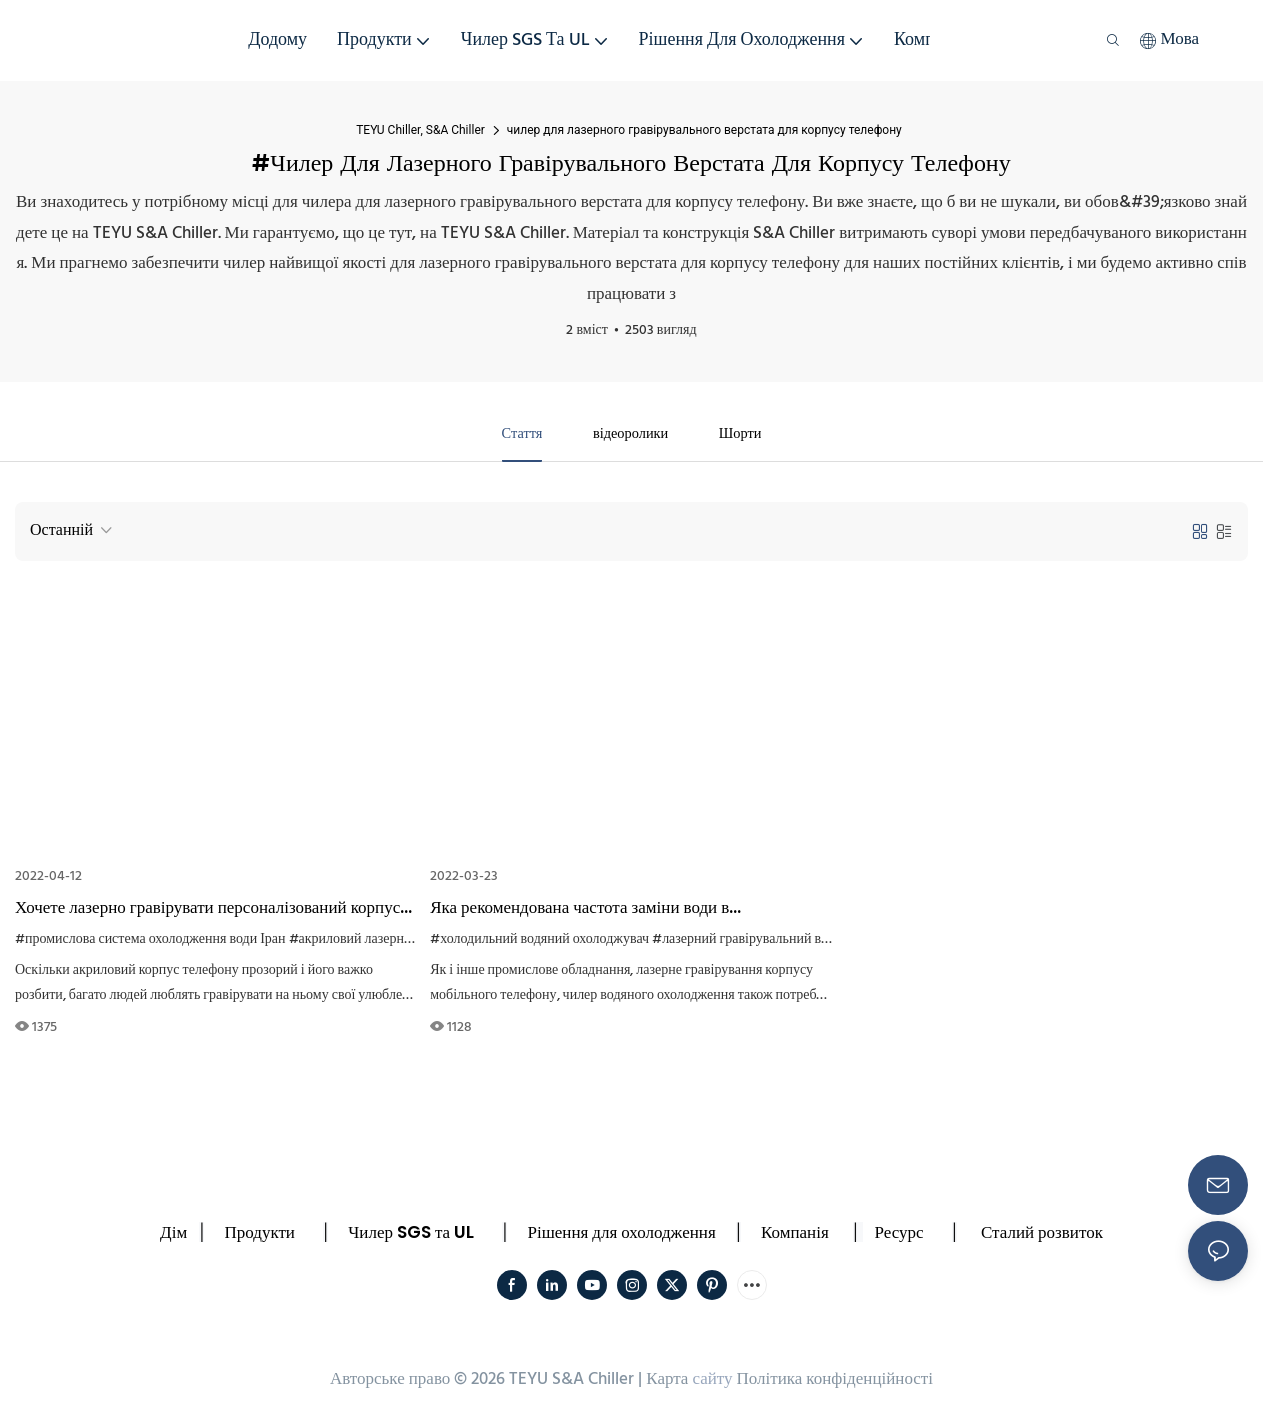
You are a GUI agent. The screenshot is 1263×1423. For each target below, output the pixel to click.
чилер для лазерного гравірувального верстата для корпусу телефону (704, 130)
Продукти (259, 1234)
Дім (173, 1234)
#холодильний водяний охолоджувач (539, 941)
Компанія (795, 1234)
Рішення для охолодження (621, 1234)
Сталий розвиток (1042, 1234)
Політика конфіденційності (835, 1382)
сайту (712, 1382)
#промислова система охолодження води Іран (150, 941)
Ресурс (899, 1234)
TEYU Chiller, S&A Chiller (420, 130)
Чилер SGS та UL (411, 1234)
